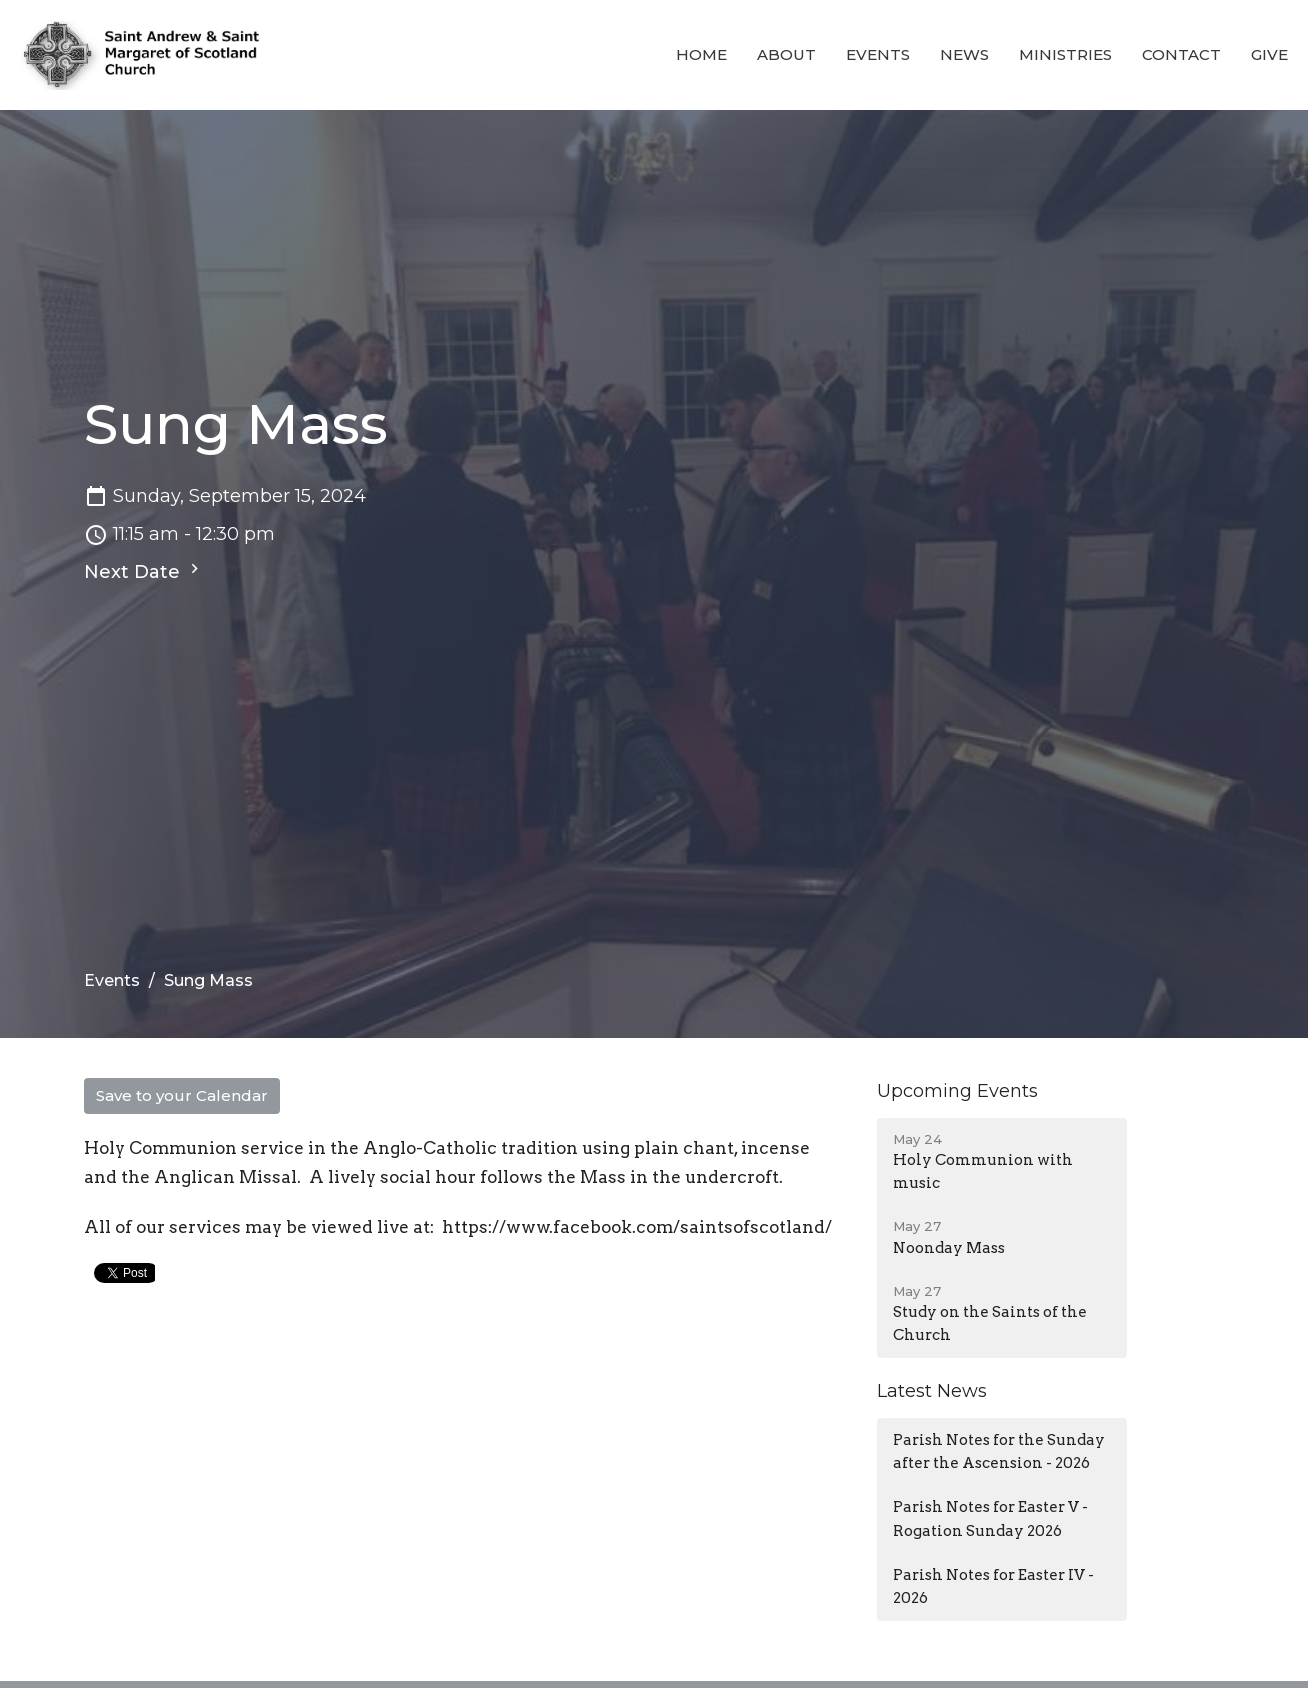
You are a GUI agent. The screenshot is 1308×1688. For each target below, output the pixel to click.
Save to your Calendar (182, 1095)
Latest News (932, 1391)
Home (701, 54)
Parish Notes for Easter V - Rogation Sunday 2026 (990, 1518)
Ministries (1065, 54)
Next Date (144, 571)
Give (1269, 54)
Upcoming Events (957, 1091)
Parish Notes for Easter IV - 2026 (993, 1586)
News (964, 54)
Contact (1181, 54)
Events (878, 54)
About (786, 54)
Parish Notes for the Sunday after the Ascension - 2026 (999, 1451)
